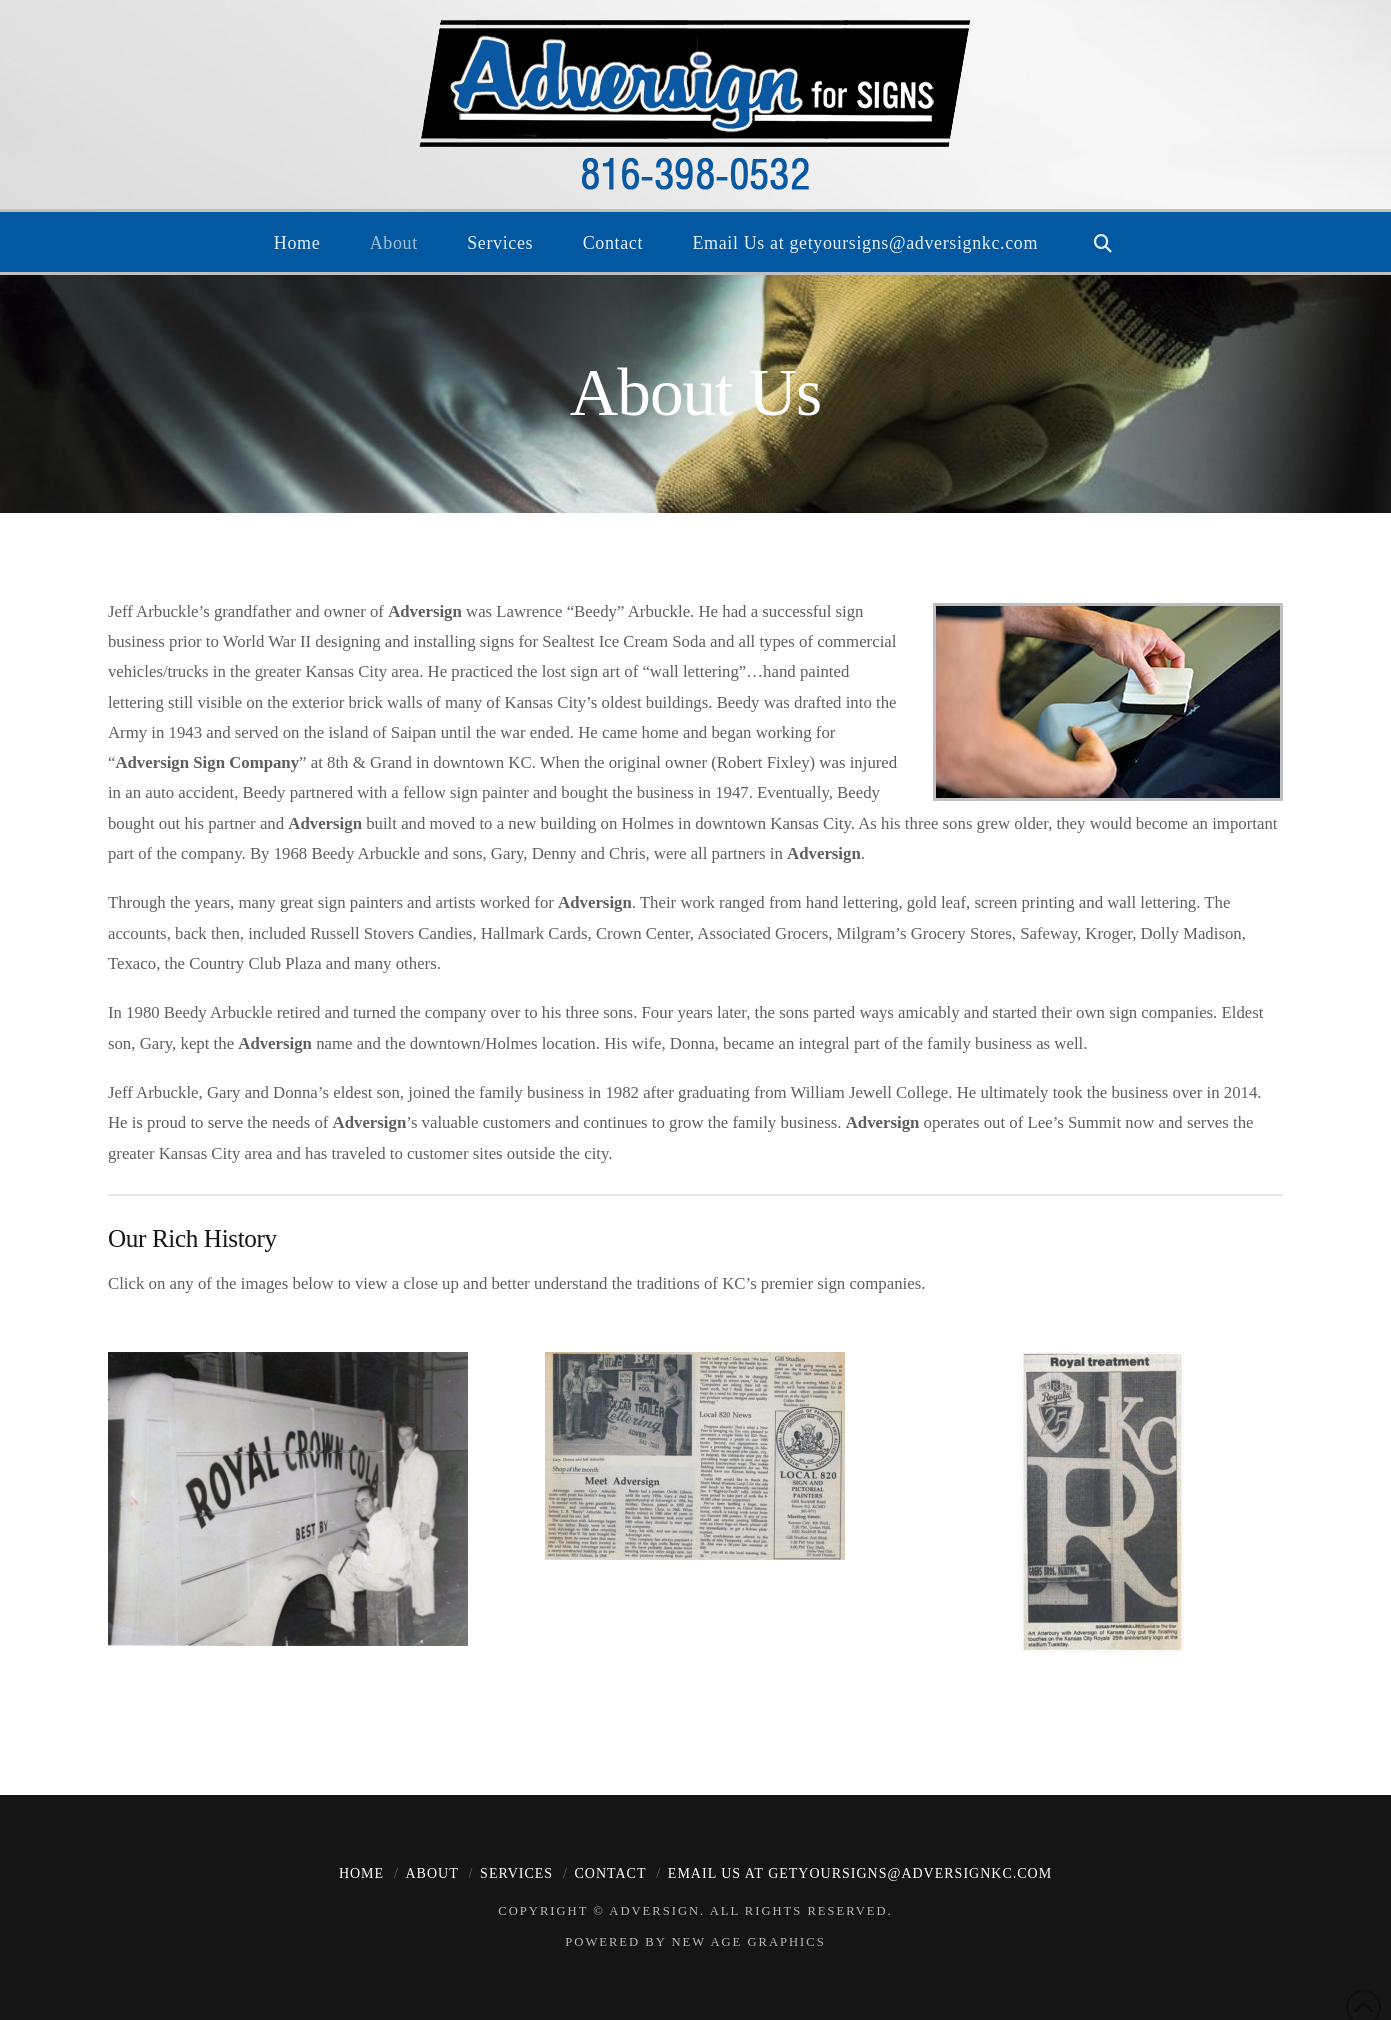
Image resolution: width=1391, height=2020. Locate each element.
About (431, 1873)
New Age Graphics (748, 1942)
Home (361, 1873)
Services (516, 1873)
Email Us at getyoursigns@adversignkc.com (860, 1873)
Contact (610, 1873)
